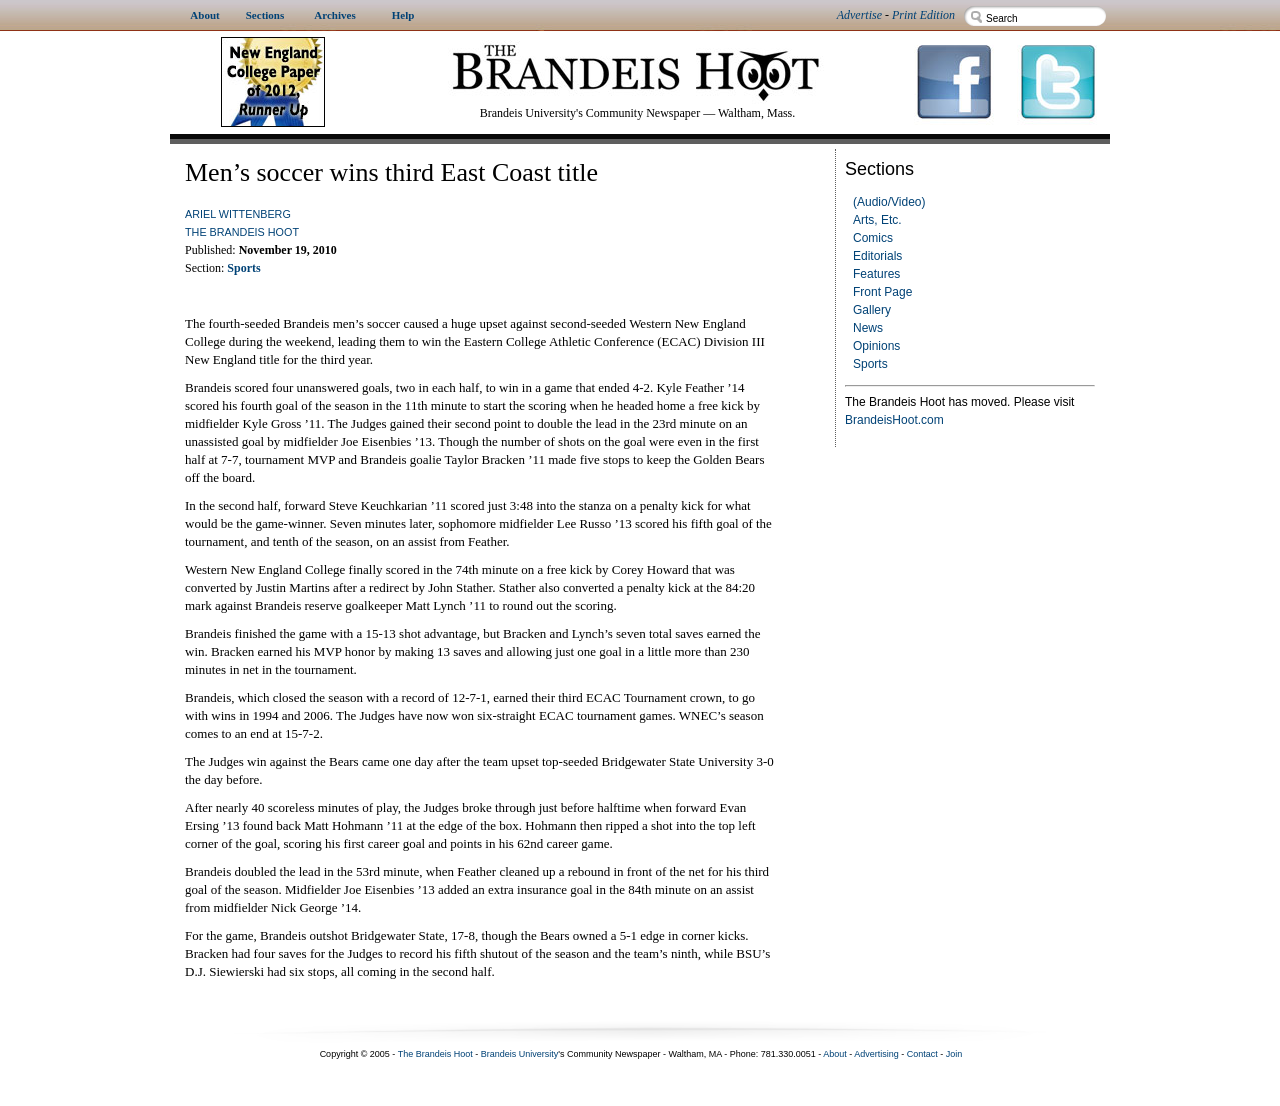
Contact (922, 1054)
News (868, 328)
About (835, 1054)
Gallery (872, 310)
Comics (873, 238)
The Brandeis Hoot (242, 232)
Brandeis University (520, 1054)
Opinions (876, 346)
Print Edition (923, 15)
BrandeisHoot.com (894, 420)
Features (876, 274)
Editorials (877, 256)
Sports (870, 364)
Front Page (882, 292)
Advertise (859, 15)
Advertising (876, 1054)
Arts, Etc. (877, 220)
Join (954, 1054)
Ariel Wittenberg (238, 214)
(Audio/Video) (889, 202)
